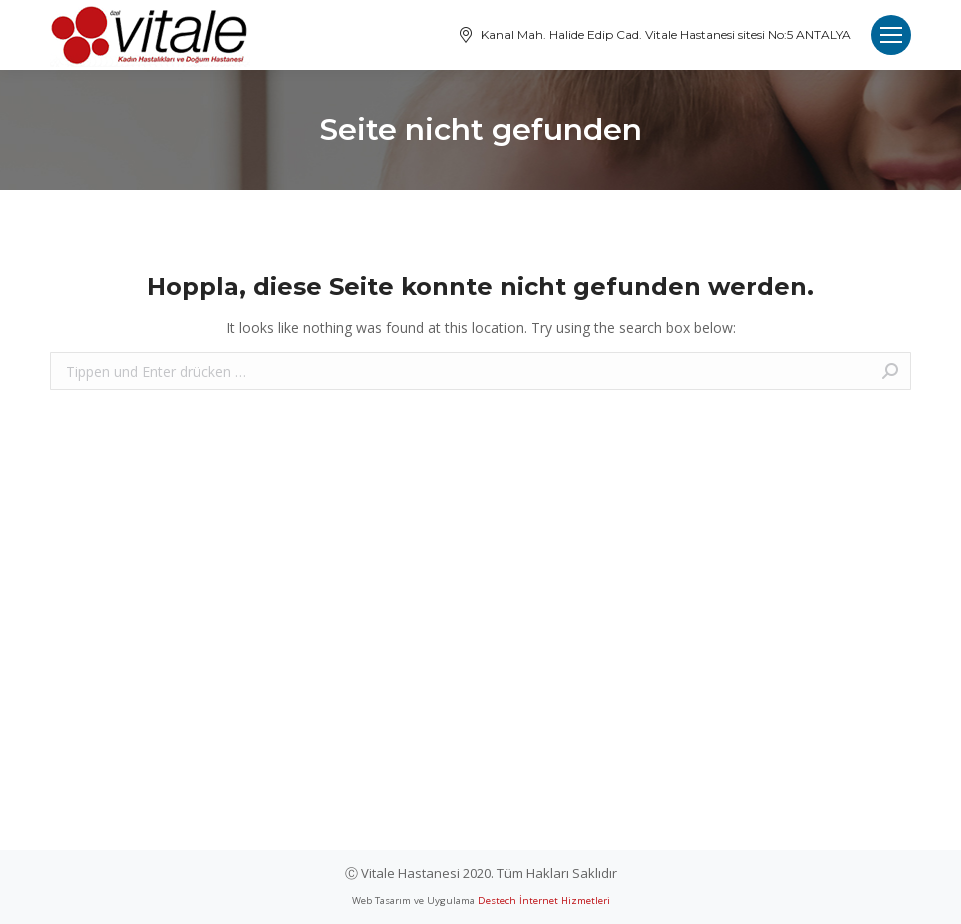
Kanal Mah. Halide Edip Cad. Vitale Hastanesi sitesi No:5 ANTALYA (653, 35)
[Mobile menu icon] (891, 35)
